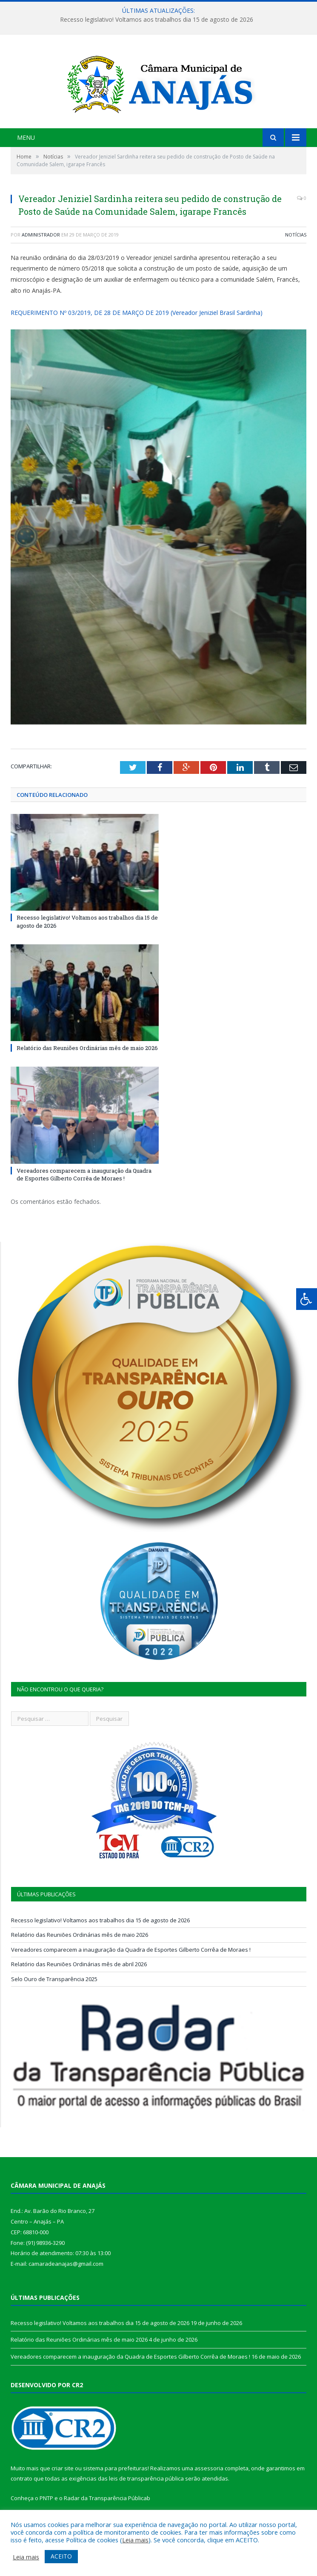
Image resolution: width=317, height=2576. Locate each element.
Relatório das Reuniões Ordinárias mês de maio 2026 (87, 1048)
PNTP (46, 2498)
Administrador (41, 234)
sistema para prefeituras (115, 2468)
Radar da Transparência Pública (105, 2498)
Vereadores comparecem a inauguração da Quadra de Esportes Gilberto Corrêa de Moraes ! (84, 1174)
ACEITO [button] (61, 2556)
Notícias (295, 234)
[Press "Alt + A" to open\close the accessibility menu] (306, 1299)
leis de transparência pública (146, 2478)
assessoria (208, 2468)
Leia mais (135, 2540)
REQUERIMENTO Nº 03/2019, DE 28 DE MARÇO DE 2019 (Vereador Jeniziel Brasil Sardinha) (137, 313)
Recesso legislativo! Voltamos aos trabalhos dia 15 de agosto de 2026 (156, 19)
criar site (62, 2468)
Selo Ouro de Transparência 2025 (54, 1979)
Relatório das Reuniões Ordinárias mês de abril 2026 (79, 1964)
